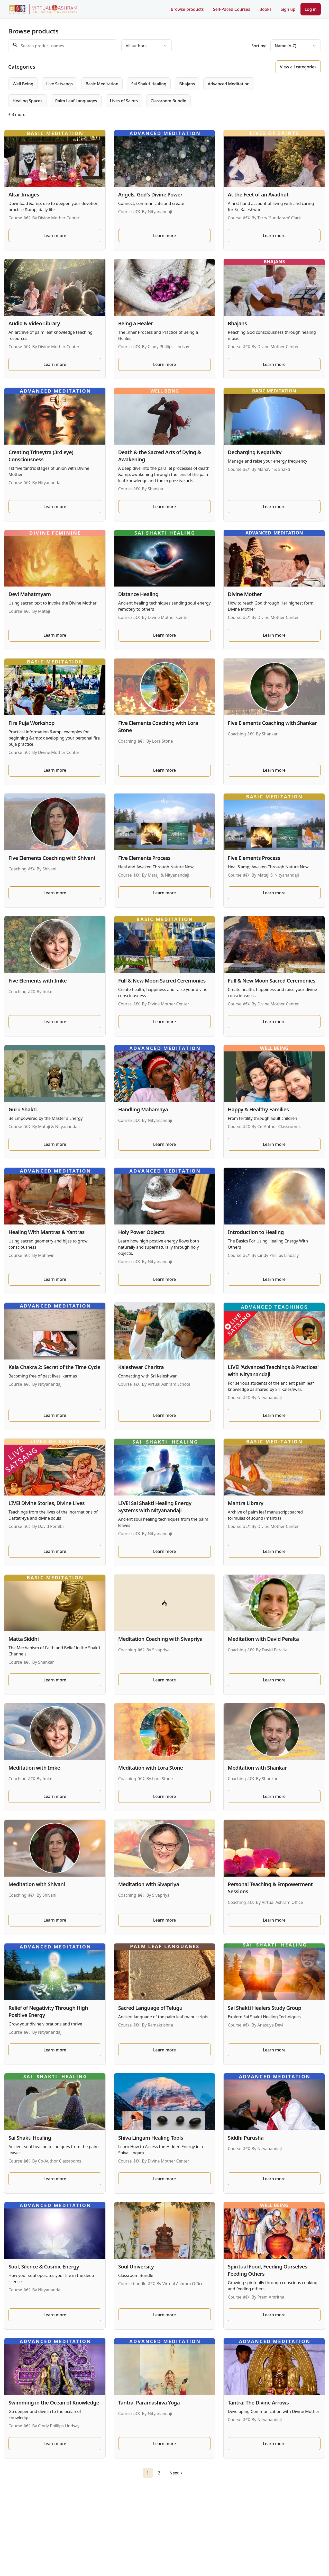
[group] (150, 92)
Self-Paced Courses (231, 9)
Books (265, 9)
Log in (311, 9)
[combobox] (146, 45)
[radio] (23, 83)
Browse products (187, 9)
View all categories (298, 67)
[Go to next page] (175, 2473)
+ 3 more (16, 114)
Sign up (288, 9)
